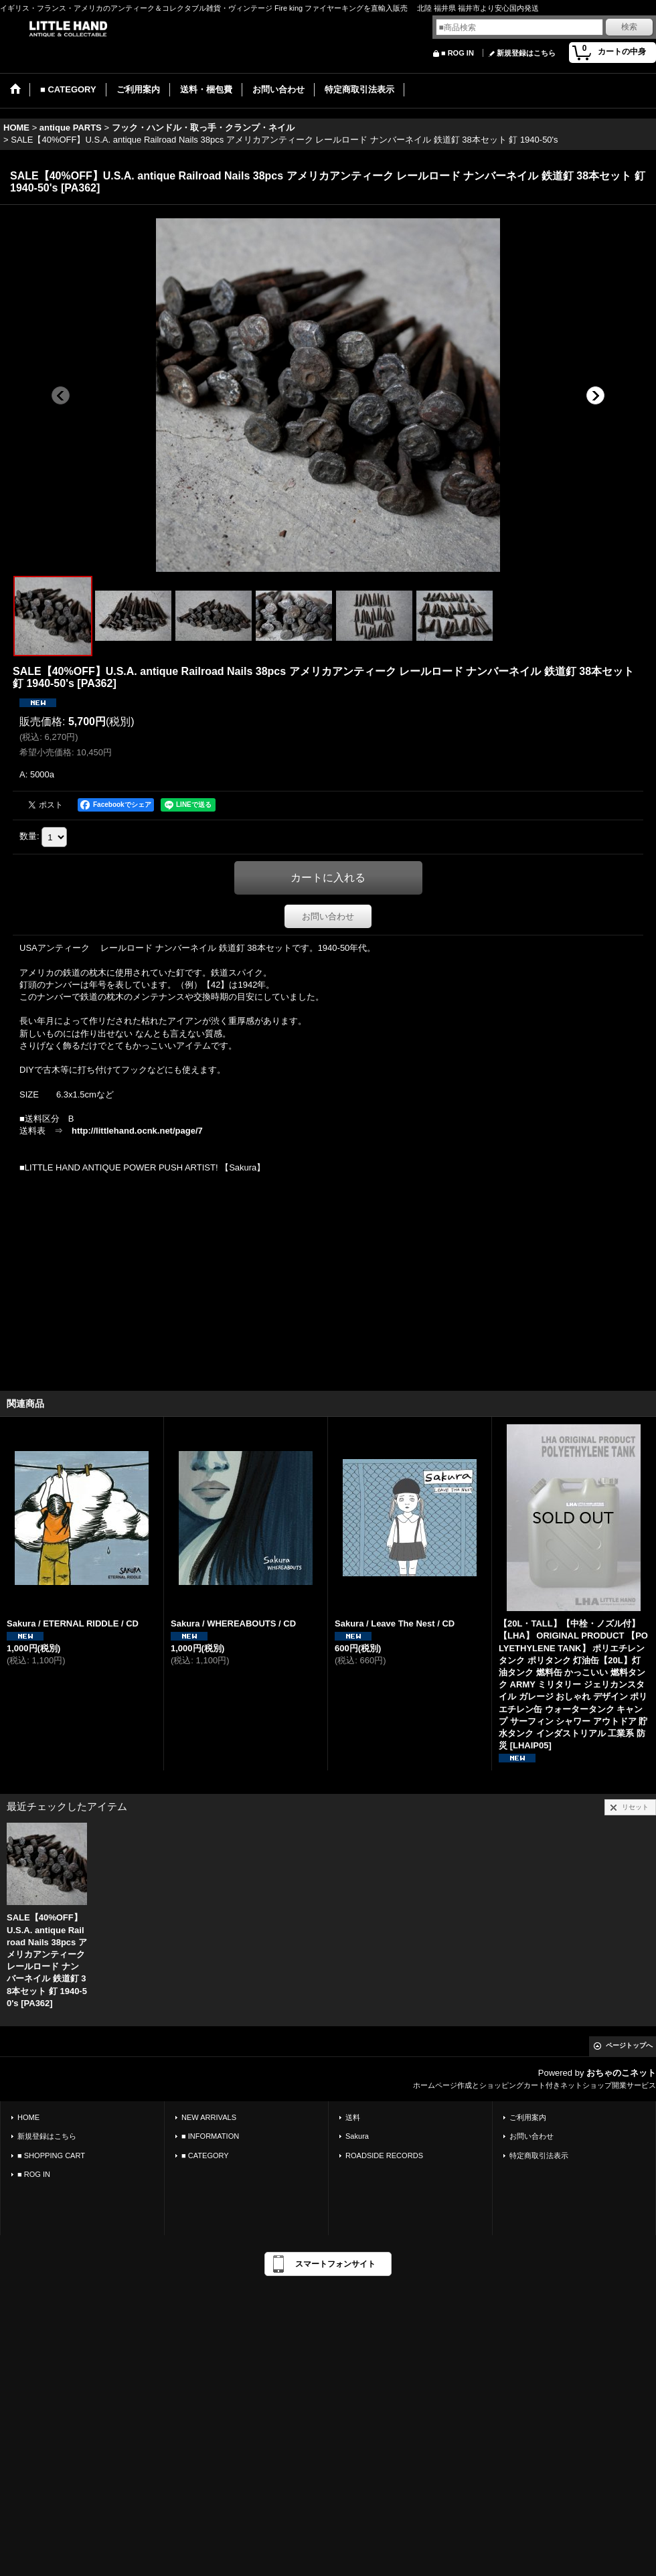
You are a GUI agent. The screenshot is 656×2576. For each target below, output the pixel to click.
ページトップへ (629, 2045)
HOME (28, 2117)
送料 (352, 2117)
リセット (635, 1807)
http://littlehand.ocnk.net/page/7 (137, 1131)
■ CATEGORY (205, 2155)
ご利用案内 (527, 2117)
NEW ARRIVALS (208, 2117)
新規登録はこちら (526, 53)
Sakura (357, 2136)
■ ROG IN (457, 53)
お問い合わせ (328, 916)
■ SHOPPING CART (51, 2155)
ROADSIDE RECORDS (384, 2155)
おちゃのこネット (621, 2073)
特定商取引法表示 (538, 2155)
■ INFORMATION (210, 2136)
